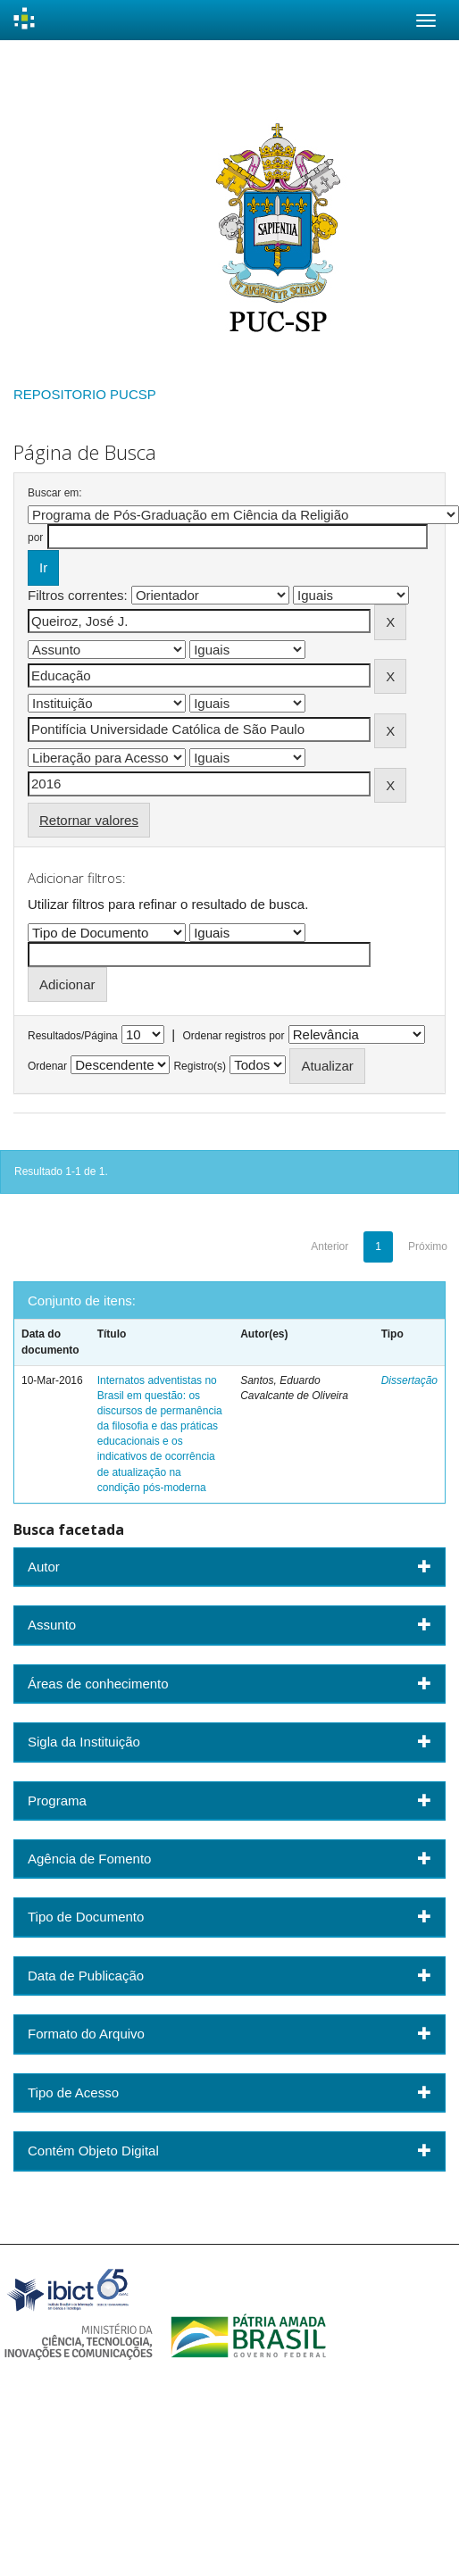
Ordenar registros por (233, 1036)
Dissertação (409, 1380)
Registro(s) (199, 1066)
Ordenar (47, 1066)
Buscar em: (55, 493)
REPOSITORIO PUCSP (84, 394)
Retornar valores (88, 820)
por (35, 537)
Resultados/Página (73, 1036)
